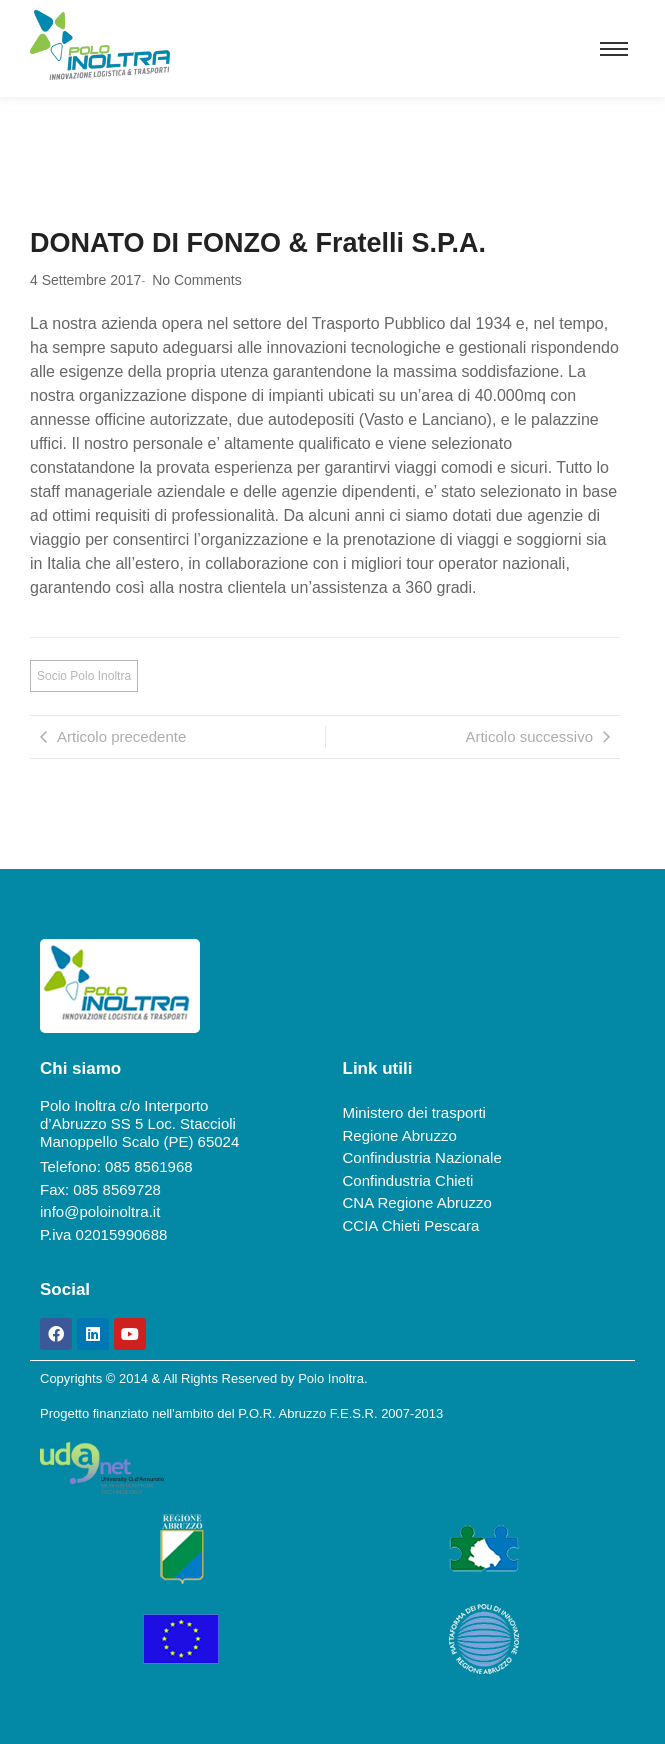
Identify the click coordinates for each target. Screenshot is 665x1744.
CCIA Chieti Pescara (411, 1225)
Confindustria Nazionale (422, 1157)
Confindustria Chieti (408, 1180)
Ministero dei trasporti (414, 1112)
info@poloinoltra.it (100, 1211)
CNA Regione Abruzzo (417, 1202)
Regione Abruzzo (400, 1135)
